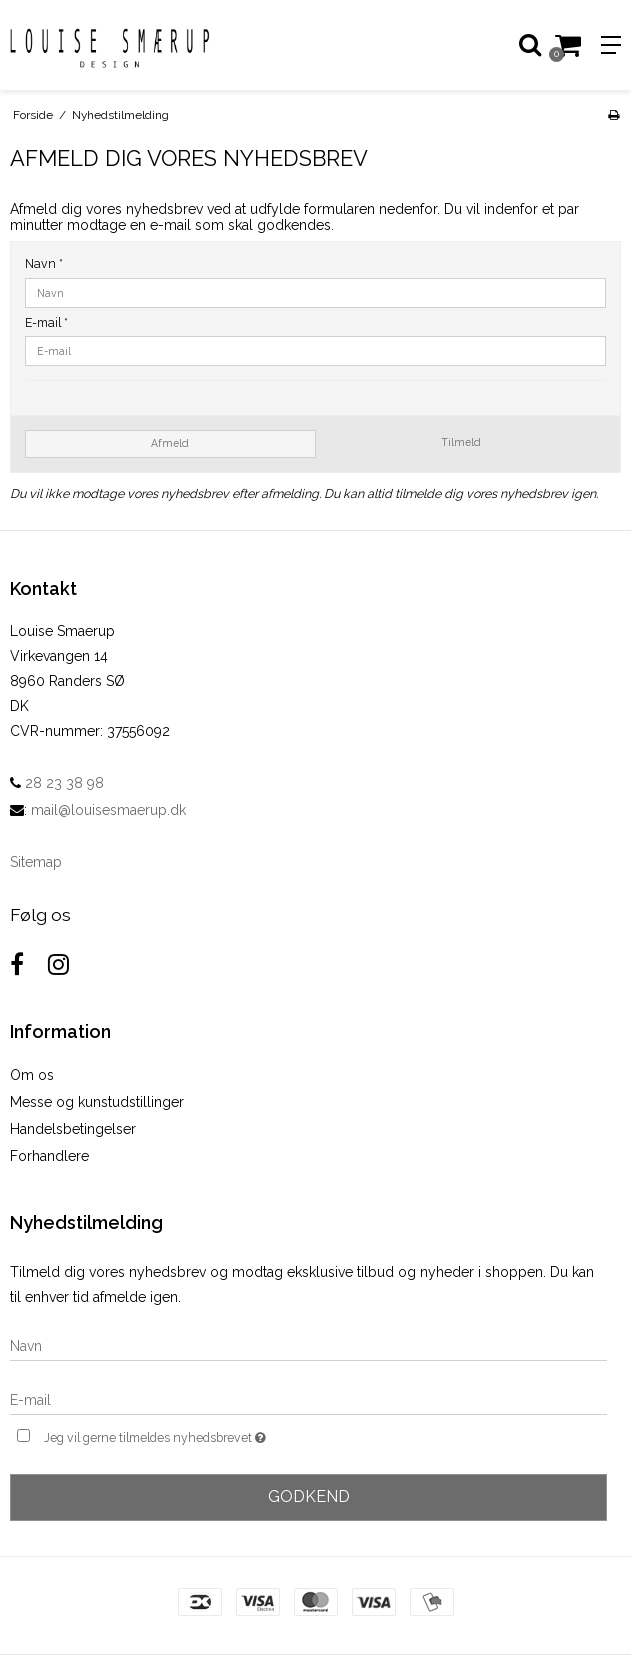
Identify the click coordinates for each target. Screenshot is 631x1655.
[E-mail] (308, 1399)
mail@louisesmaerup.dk (108, 810)
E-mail (46, 322)
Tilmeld (461, 442)
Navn (44, 263)
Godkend (309, 1496)
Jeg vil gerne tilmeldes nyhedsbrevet (205, 1435)
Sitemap (36, 862)
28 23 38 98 (57, 783)
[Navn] (308, 1345)
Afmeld (170, 443)
